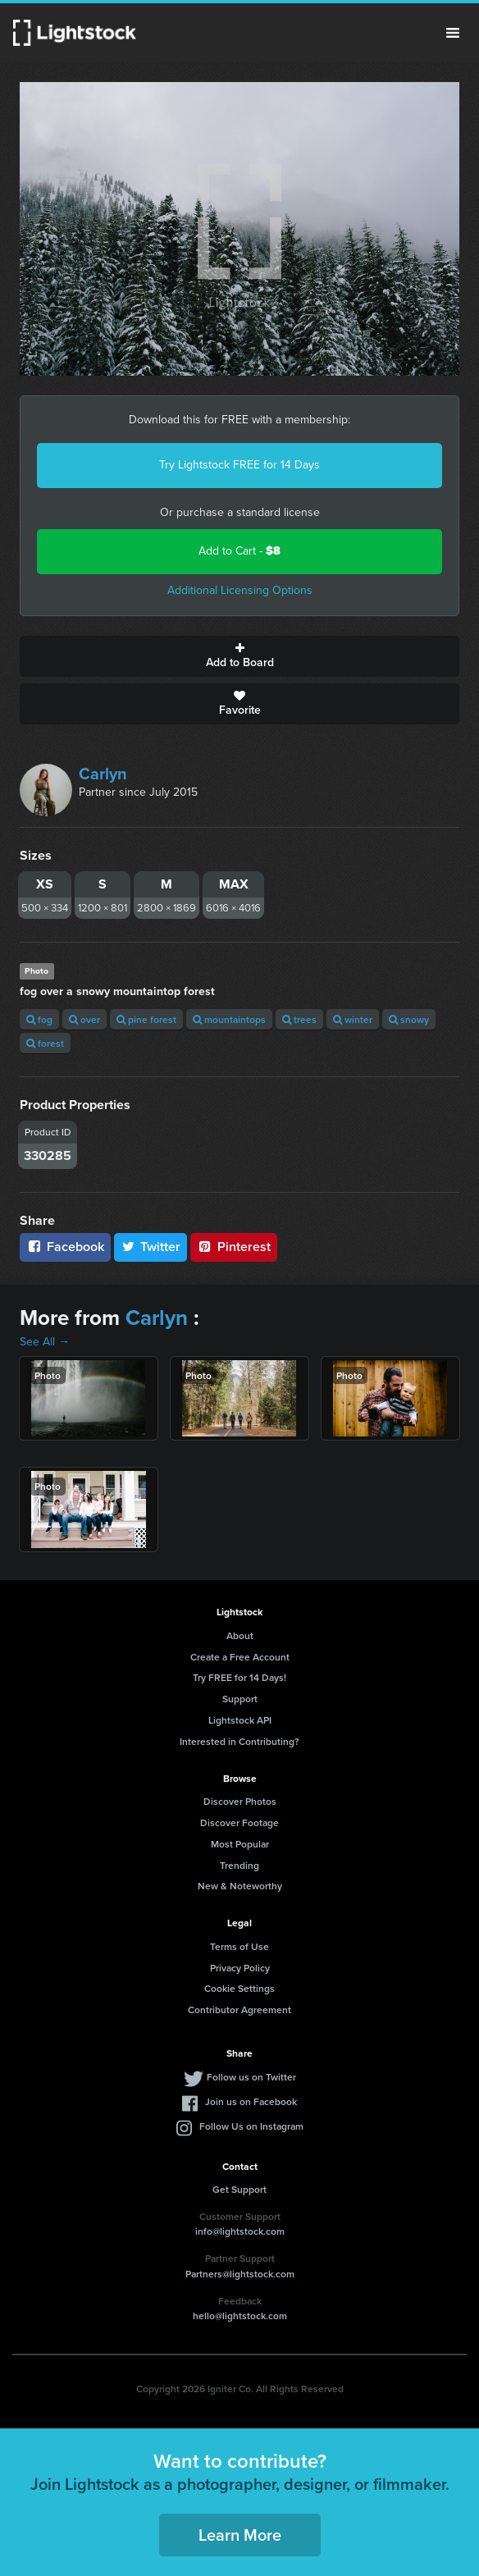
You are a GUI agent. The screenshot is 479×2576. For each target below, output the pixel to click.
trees (299, 1019)
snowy (409, 1019)
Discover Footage (239, 1822)
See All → (45, 1341)
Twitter (151, 1246)
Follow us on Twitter (251, 2077)
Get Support (239, 2189)
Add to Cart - (239, 551)
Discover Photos (239, 1801)
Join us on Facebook (251, 2101)
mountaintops (229, 1019)
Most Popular (240, 1844)
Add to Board (239, 656)
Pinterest (234, 1246)
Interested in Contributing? (239, 1741)
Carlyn (103, 773)
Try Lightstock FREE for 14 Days (239, 464)
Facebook (65, 1246)
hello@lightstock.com (240, 2316)
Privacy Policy (240, 1968)
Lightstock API (239, 1720)
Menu (453, 33)
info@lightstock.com (240, 2231)
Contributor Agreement (239, 2009)
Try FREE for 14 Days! (239, 1677)
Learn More (239, 2534)
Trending (239, 1865)
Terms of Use (239, 1946)
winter (352, 1019)
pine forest (146, 1019)
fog (39, 1019)
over (84, 1019)
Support (240, 1699)
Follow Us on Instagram (251, 2126)
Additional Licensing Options (239, 590)
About (239, 1635)
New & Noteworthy (240, 1886)
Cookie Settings (239, 1988)
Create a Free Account (240, 1657)
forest (45, 1043)
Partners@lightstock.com (239, 2274)
